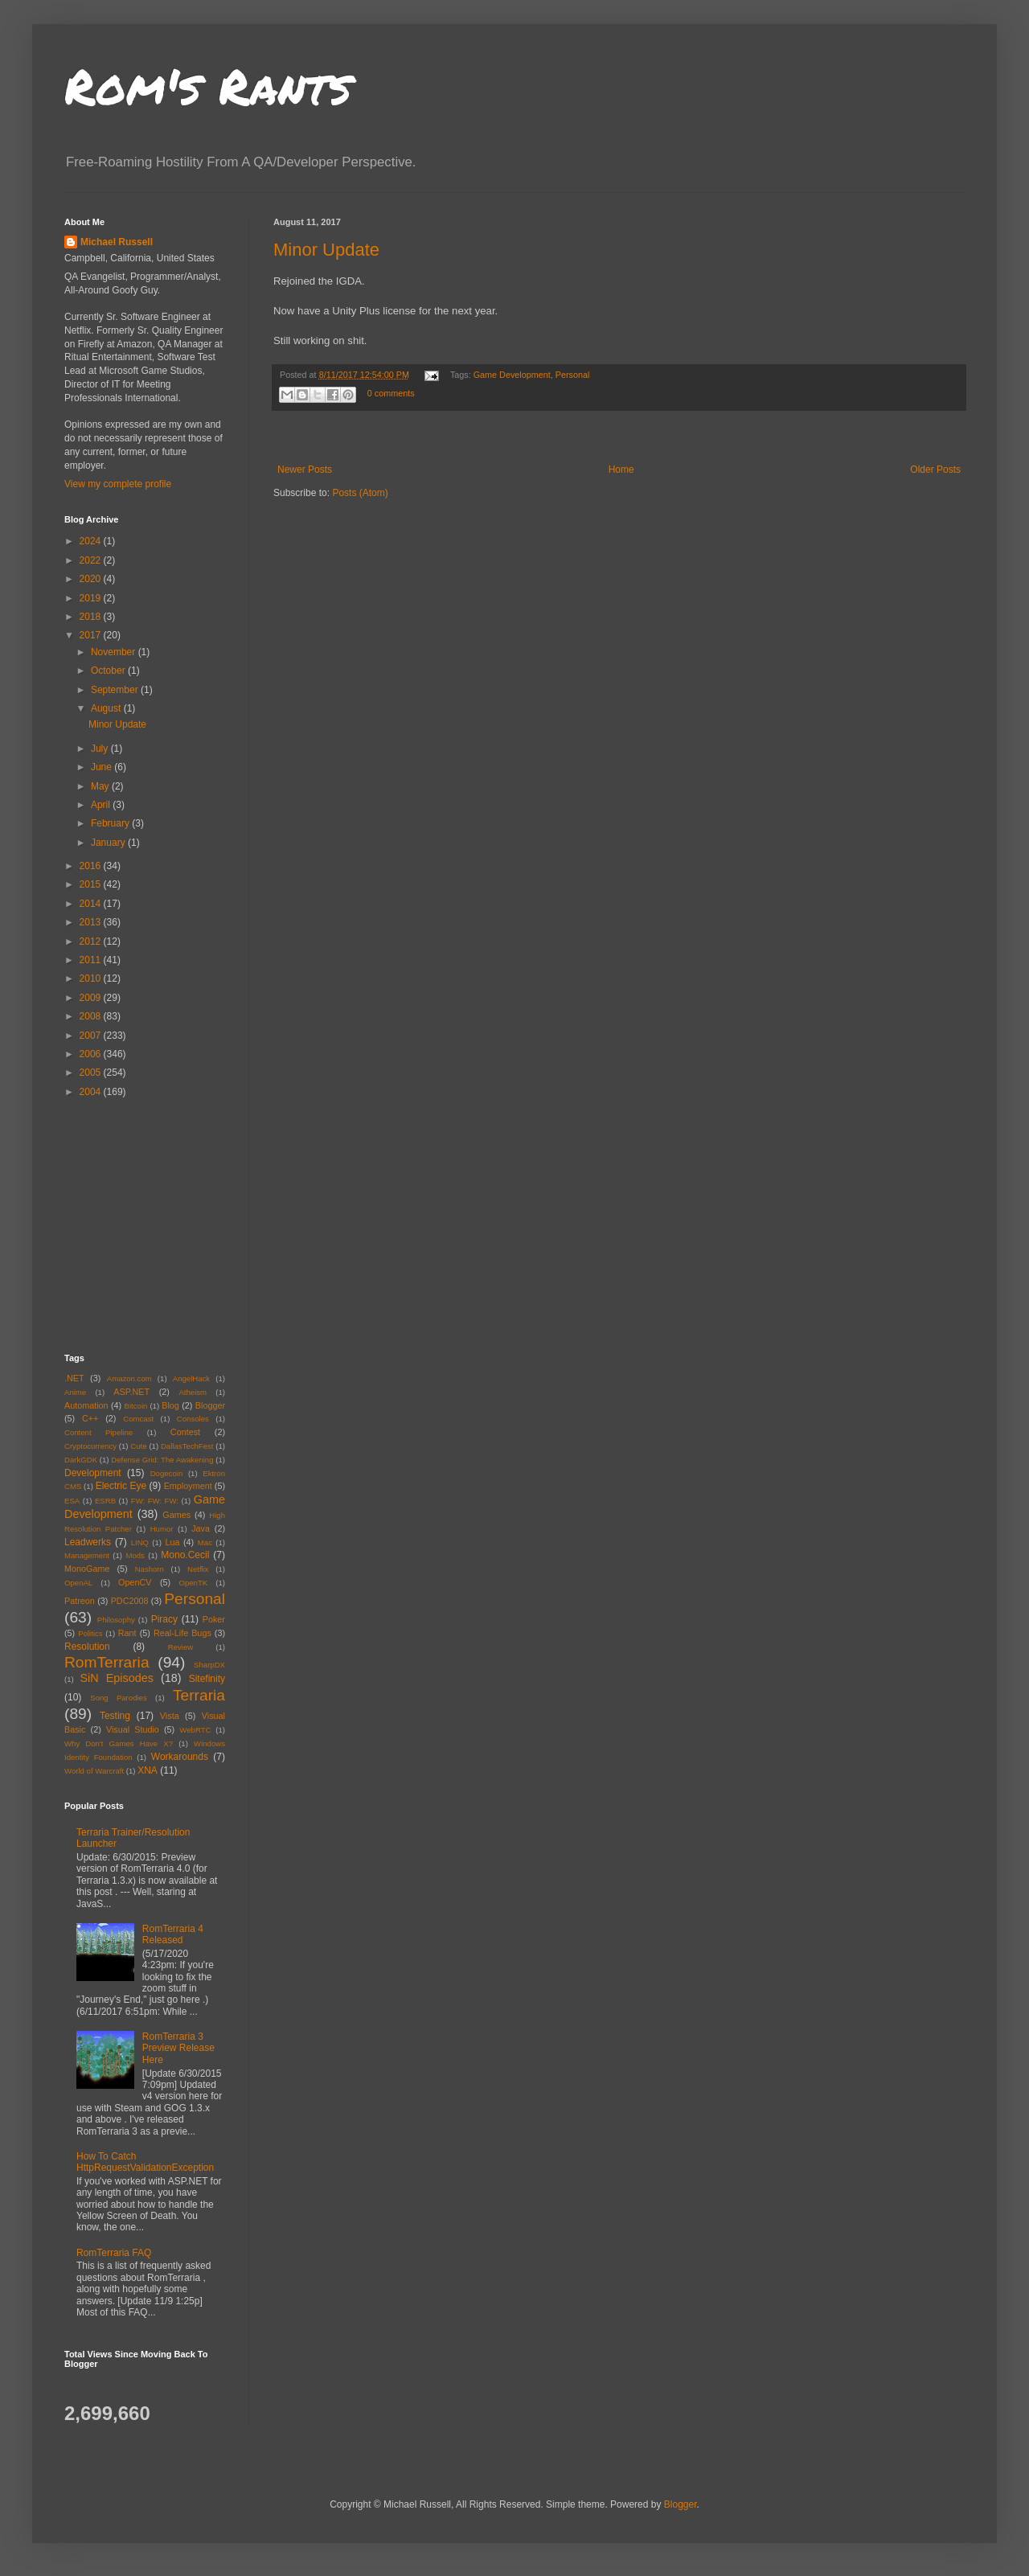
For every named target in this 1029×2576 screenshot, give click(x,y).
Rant (127, 1633)
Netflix (198, 1569)
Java (200, 1528)
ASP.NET (131, 1392)
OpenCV (134, 1582)
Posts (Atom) (359, 492)
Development (92, 1473)
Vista (169, 1716)
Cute (138, 1446)
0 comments (391, 393)
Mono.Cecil (185, 1555)
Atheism (192, 1392)
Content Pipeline (98, 1432)
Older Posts (935, 469)
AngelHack (191, 1378)
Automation (86, 1405)
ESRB (105, 1500)
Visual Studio (132, 1729)
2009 (92, 997)
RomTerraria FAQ (113, 2252)
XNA (147, 1770)
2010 (92, 978)
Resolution (87, 1646)
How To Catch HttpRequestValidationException (145, 2162)
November (114, 652)
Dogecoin (166, 1473)
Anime (75, 1392)
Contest (185, 1432)
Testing (115, 1715)
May (101, 786)
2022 (92, 560)
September (116, 689)
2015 (92, 884)
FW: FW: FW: (154, 1500)
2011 (92, 960)
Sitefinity (207, 1678)
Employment (188, 1486)
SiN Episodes (116, 1678)
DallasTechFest (187, 1446)
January (109, 842)
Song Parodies (118, 1697)
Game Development (512, 374)
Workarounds (179, 1756)
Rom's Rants (207, 85)
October (109, 670)
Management (86, 1555)
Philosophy (116, 1619)
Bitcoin (136, 1405)
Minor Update (326, 250)
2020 (92, 579)
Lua (172, 1542)
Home (621, 469)
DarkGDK (80, 1459)
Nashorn (149, 1569)
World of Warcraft (94, 1770)
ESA (72, 1500)
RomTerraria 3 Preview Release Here (178, 2048)
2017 (92, 635)
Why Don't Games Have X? (118, 1743)
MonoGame (86, 1568)
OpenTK (192, 1582)
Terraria (199, 1695)
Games (176, 1515)
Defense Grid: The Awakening (162, 1459)
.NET (74, 1378)
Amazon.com (129, 1378)
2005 (92, 1072)
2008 (92, 1016)
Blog (170, 1405)
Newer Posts (304, 469)
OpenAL (78, 1582)
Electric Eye (121, 1485)
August (107, 708)
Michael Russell (116, 242)
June (102, 767)
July (101, 748)
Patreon (79, 1601)
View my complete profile (117, 484)
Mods (134, 1555)
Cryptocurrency (90, 1446)
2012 (92, 941)
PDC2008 (130, 1601)
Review (180, 1647)
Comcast (138, 1418)
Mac (205, 1542)
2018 (92, 616)
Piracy (164, 1619)
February (111, 823)
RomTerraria (107, 1662)
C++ (90, 1418)
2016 (92, 866)
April (102, 804)
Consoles (193, 1418)
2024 (92, 541)
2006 (92, 1054)
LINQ (140, 1542)
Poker (214, 1619)
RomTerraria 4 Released (172, 1934)
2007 (92, 1035)
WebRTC (195, 1729)
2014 (92, 903)
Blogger (210, 1405)
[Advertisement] (164, 1224)
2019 (92, 598)
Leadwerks (87, 1542)
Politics (90, 1633)
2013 (92, 922)
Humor (162, 1528)
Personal (572, 374)
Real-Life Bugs (182, 1633)
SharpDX (209, 1664)
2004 (92, 1091)
